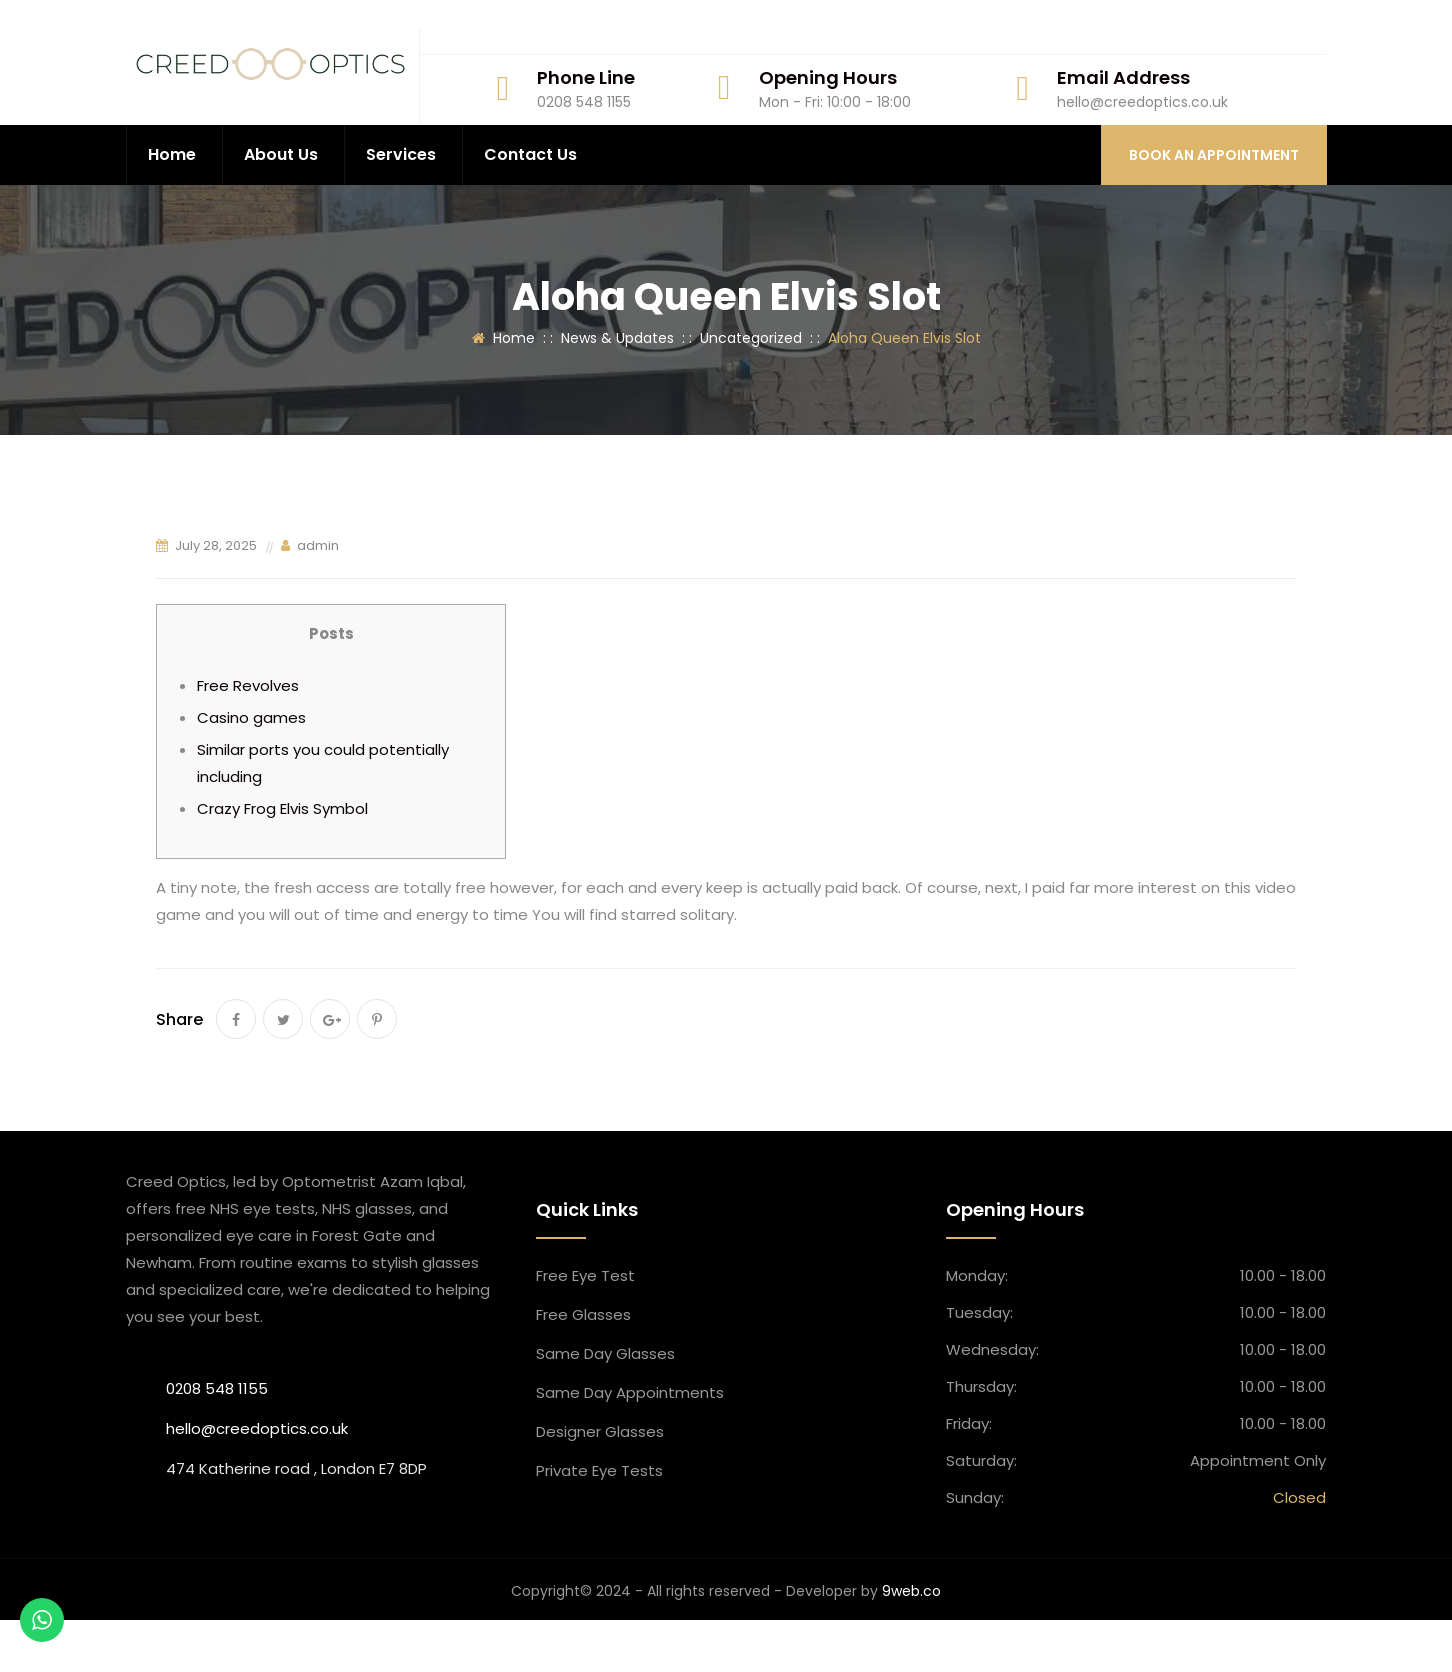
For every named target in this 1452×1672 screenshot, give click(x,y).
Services (401, 206)
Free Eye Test (585, 1327)
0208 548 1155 (217, 1440)
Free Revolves (248, 737)
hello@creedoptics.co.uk (257, 1480)
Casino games (251, 769)
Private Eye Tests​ (599, 1522)
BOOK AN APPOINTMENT (1214, 207)
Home (172, 206)
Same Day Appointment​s (630, 1444)
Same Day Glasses (605, 1405)
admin (318, 597)
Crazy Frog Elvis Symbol (282, 860)
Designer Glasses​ (600, 1483)
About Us (281, 206)
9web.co (911, 1643)
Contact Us (530, 206)
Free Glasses (583, 1366)
